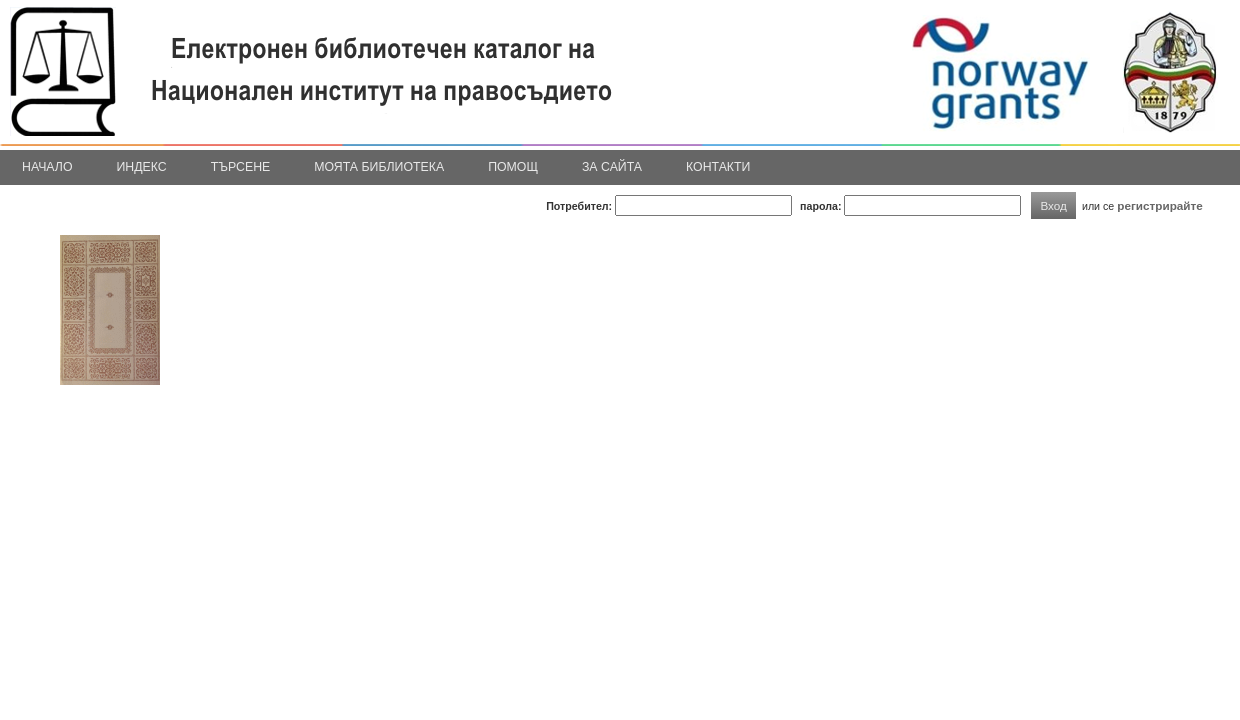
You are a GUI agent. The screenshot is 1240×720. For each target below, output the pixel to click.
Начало (47, 167)
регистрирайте (1160, 205)
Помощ (513, 167)
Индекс (142, 167)
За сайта (612, 167)
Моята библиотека (379, 167)
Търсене (241, 167)
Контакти (718, 167)
